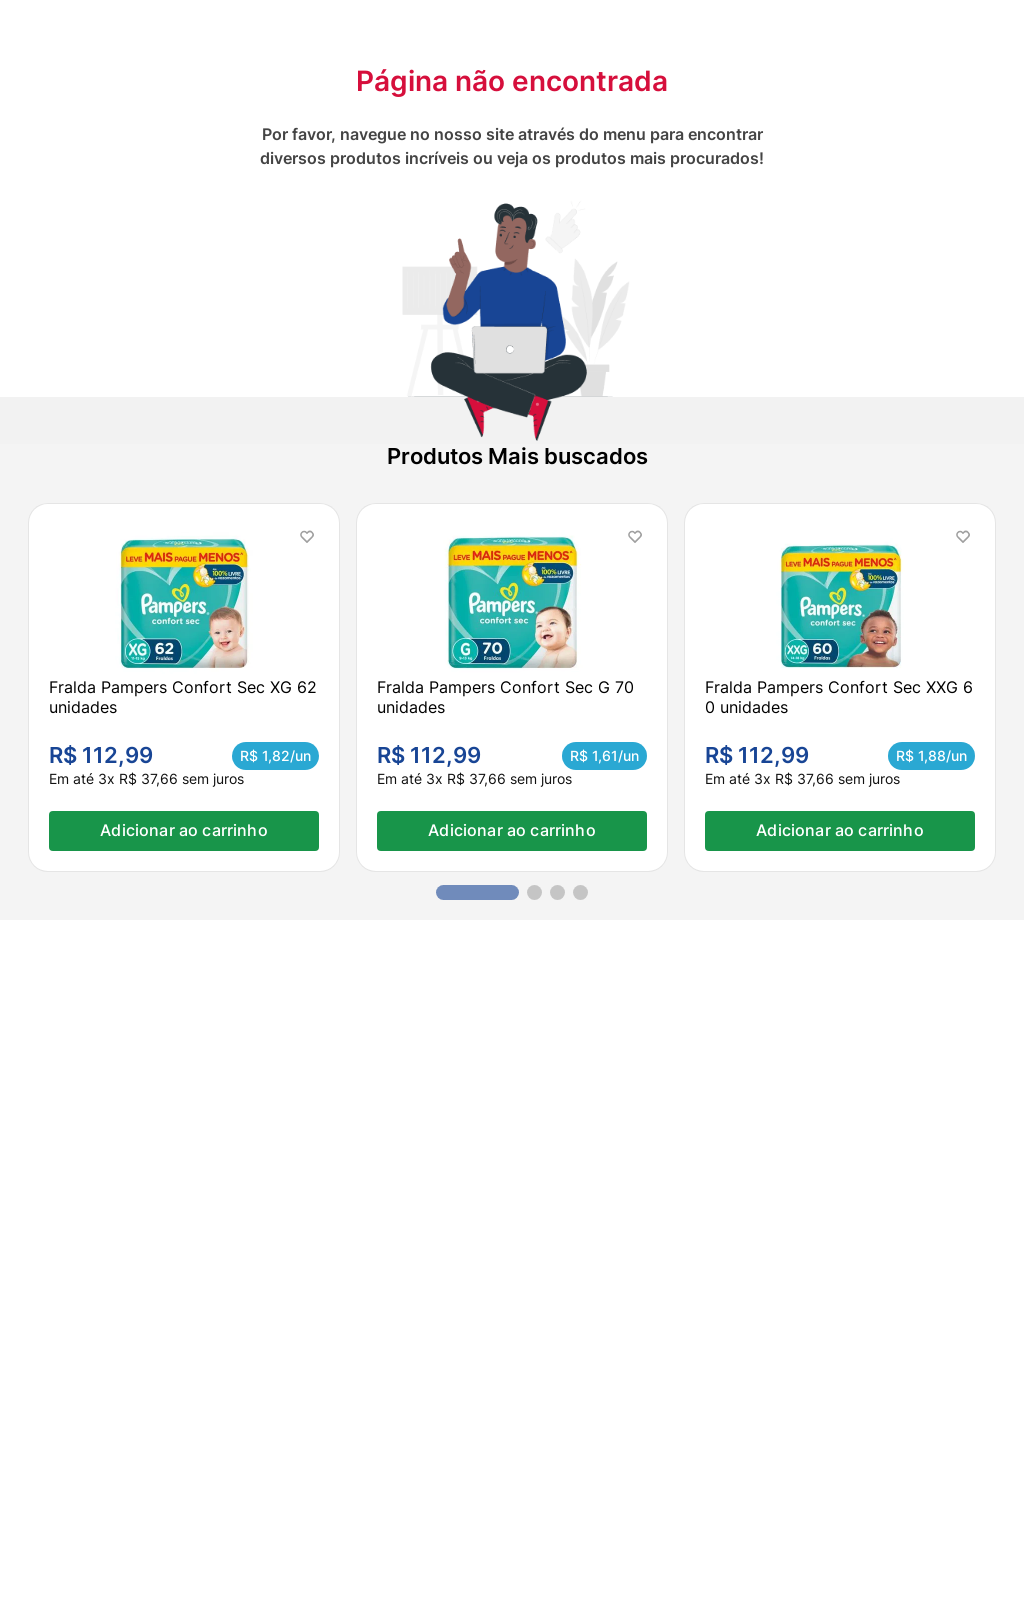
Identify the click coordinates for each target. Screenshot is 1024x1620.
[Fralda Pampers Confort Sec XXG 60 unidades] (840, 687)
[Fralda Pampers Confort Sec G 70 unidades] (512, 687)
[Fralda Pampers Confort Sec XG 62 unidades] (184, 687)
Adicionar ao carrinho (183, 831)
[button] (477, 892)
